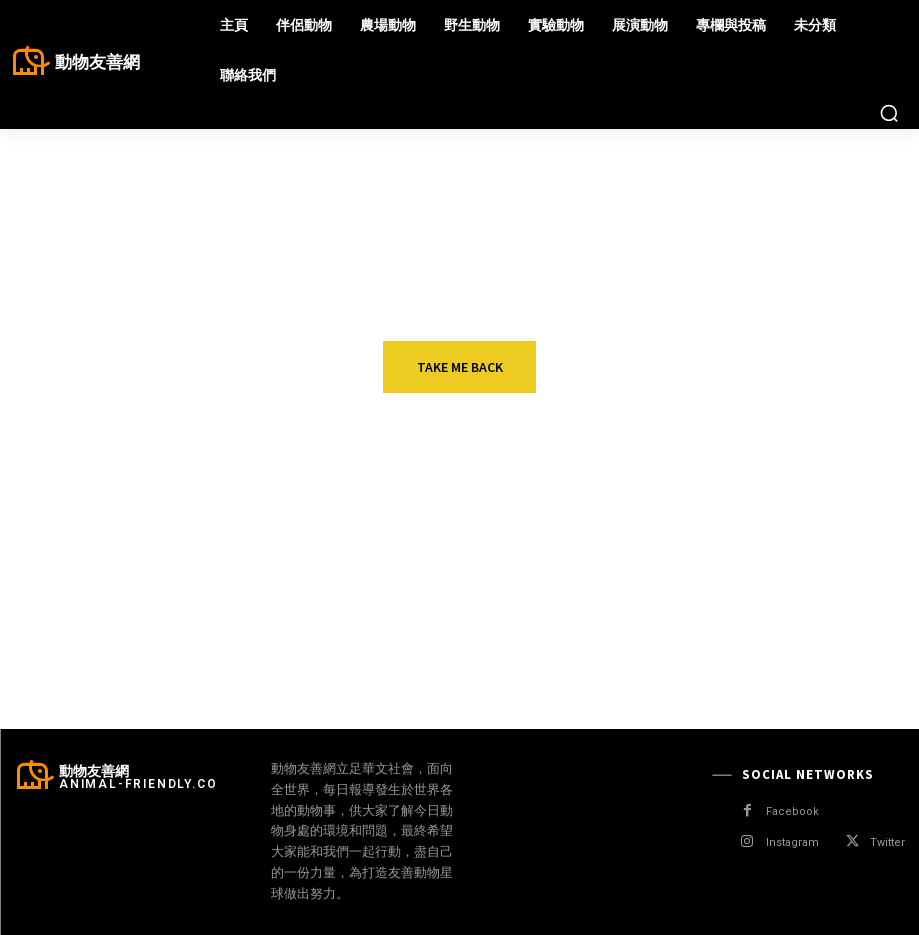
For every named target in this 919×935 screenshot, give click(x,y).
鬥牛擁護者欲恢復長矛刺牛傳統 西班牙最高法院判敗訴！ (194, 534)
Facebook (792, 811)
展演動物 (136, 506)
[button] (889, 113)
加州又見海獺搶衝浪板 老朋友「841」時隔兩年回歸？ (817, 534)
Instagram (792, 842)
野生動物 (757, 506)
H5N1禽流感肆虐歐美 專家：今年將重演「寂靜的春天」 (192, 635)
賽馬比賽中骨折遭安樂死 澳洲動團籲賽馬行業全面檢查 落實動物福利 (506, 643)
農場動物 (446, 506)
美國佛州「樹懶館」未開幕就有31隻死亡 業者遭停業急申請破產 (817, 643)
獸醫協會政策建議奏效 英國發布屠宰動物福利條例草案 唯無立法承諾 (506, 542)
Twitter (887, 842)
